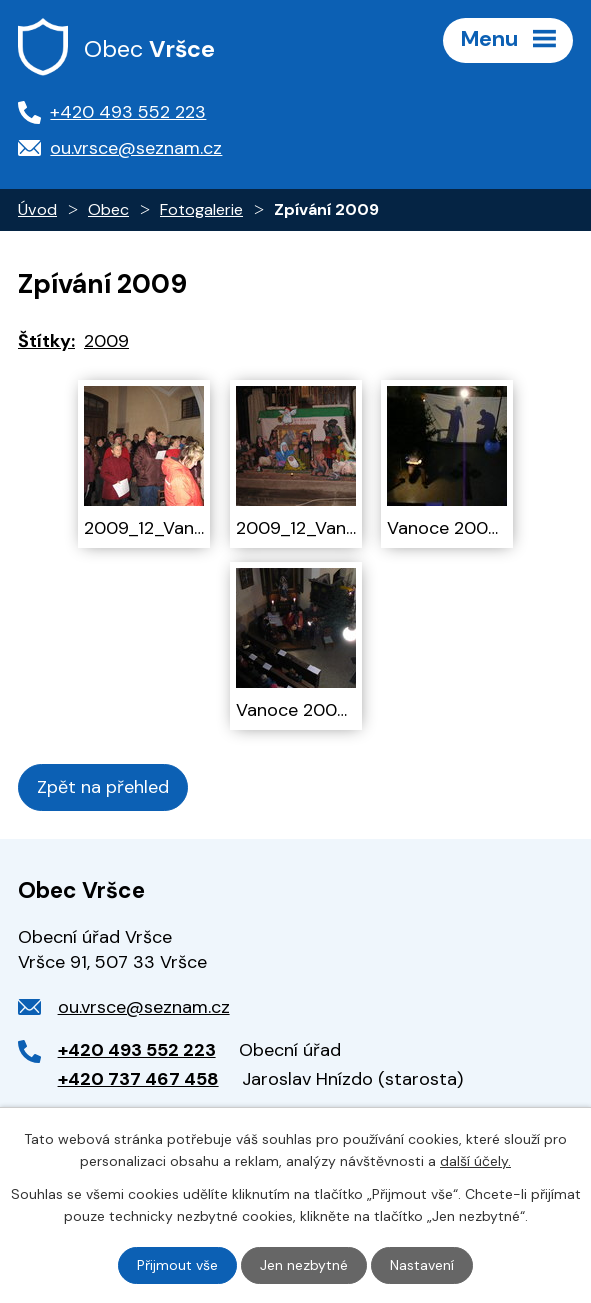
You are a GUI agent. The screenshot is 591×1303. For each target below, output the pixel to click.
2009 (106, 341)
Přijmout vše (177, 1265)
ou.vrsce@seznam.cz (144, 1007)
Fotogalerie (201, 209)
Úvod (37, 209)
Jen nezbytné (304, 1265)
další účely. (475, 1161)
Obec (108, 209)
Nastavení (422, 1265)
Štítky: (46, 341)
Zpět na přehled (103, 787)
